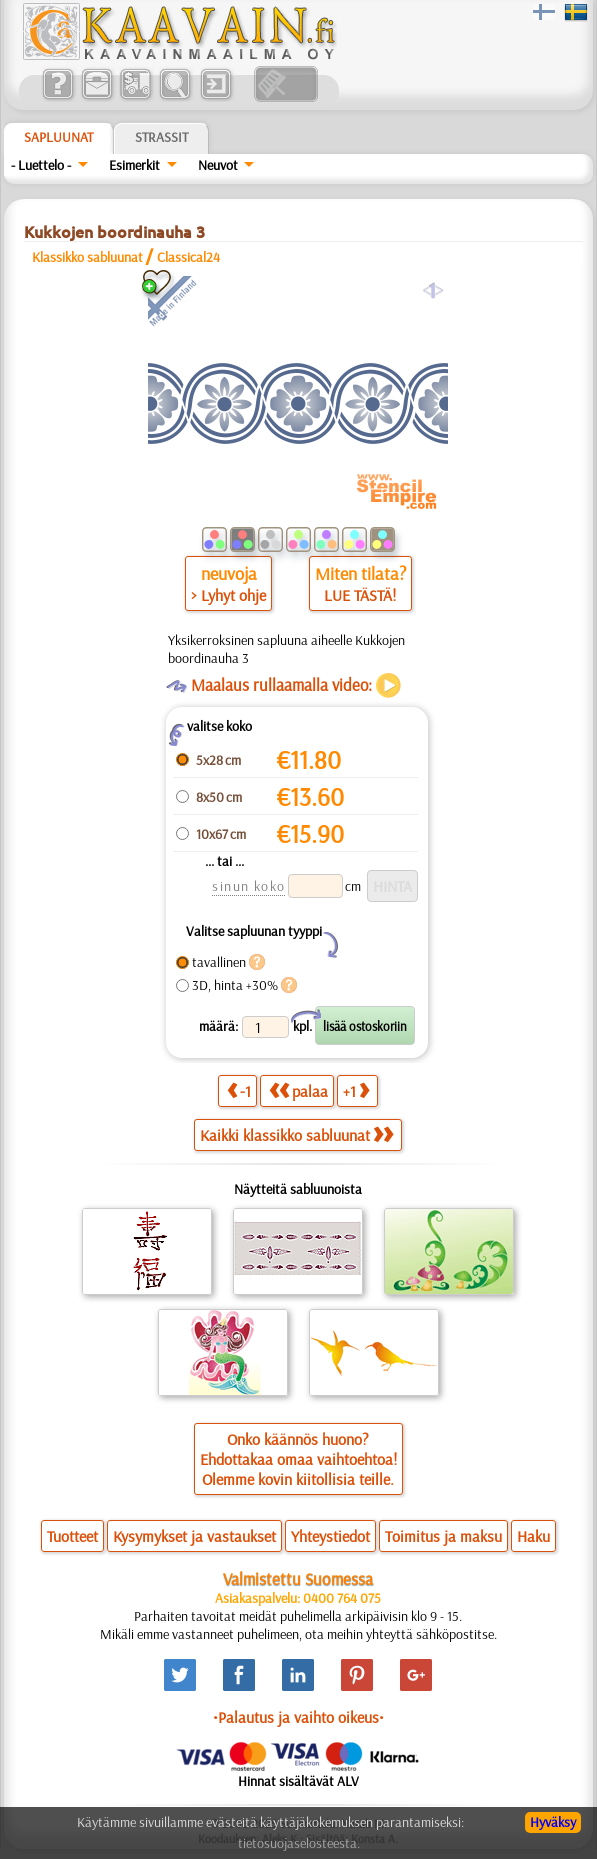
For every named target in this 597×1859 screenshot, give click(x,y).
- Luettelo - (41, 165)
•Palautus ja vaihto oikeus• (298, 1717)
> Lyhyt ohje (228, 595)
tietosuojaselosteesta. (299, 1843)
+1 (356, 1090)
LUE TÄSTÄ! (360, 595)
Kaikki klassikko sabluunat (296, 1135)
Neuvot (218, 165)
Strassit (161, 137)
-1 (239, 1090)
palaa (298, 1090)
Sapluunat (58, 137)
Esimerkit (134, 165)
